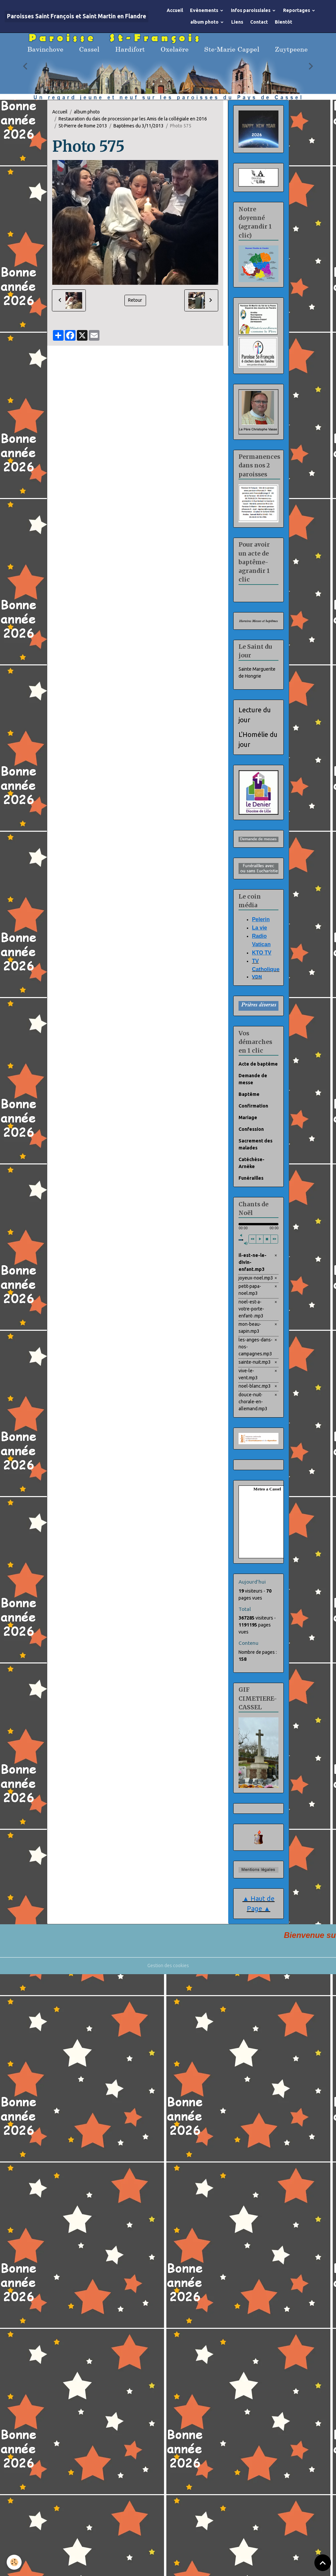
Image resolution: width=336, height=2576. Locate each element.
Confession (251, 1129)
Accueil (175, 10)
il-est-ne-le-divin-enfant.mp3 (252, 1262)
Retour (135, 300)
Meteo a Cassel (267, 1488)
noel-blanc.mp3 (255, 1386)
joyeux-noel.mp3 (256, 1278)
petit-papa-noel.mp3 (250, 1290)
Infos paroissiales (251, 10)
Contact (259, 22)
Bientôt (283, 22)
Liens (237, 22)
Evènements (204, 10)
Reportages (297, 10)
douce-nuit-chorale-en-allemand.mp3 (253, 1401)
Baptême (249, 1094)
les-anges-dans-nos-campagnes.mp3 (255, 1346)
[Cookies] (14, 2562)
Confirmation (253, 1106)
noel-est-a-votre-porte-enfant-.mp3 (251, 1308)
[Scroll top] (322, 2562)
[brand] (76, 16)
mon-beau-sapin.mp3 (250, 1327)
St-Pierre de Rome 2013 (83, 125)
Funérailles (251, 1178)
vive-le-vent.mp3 (248, 1374)
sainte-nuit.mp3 (255, 1362)
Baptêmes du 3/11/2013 (138, 125)
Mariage (248, 1117)
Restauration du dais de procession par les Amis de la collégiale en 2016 (133, 118)
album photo (205, 22)
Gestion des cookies (168, 1965)
